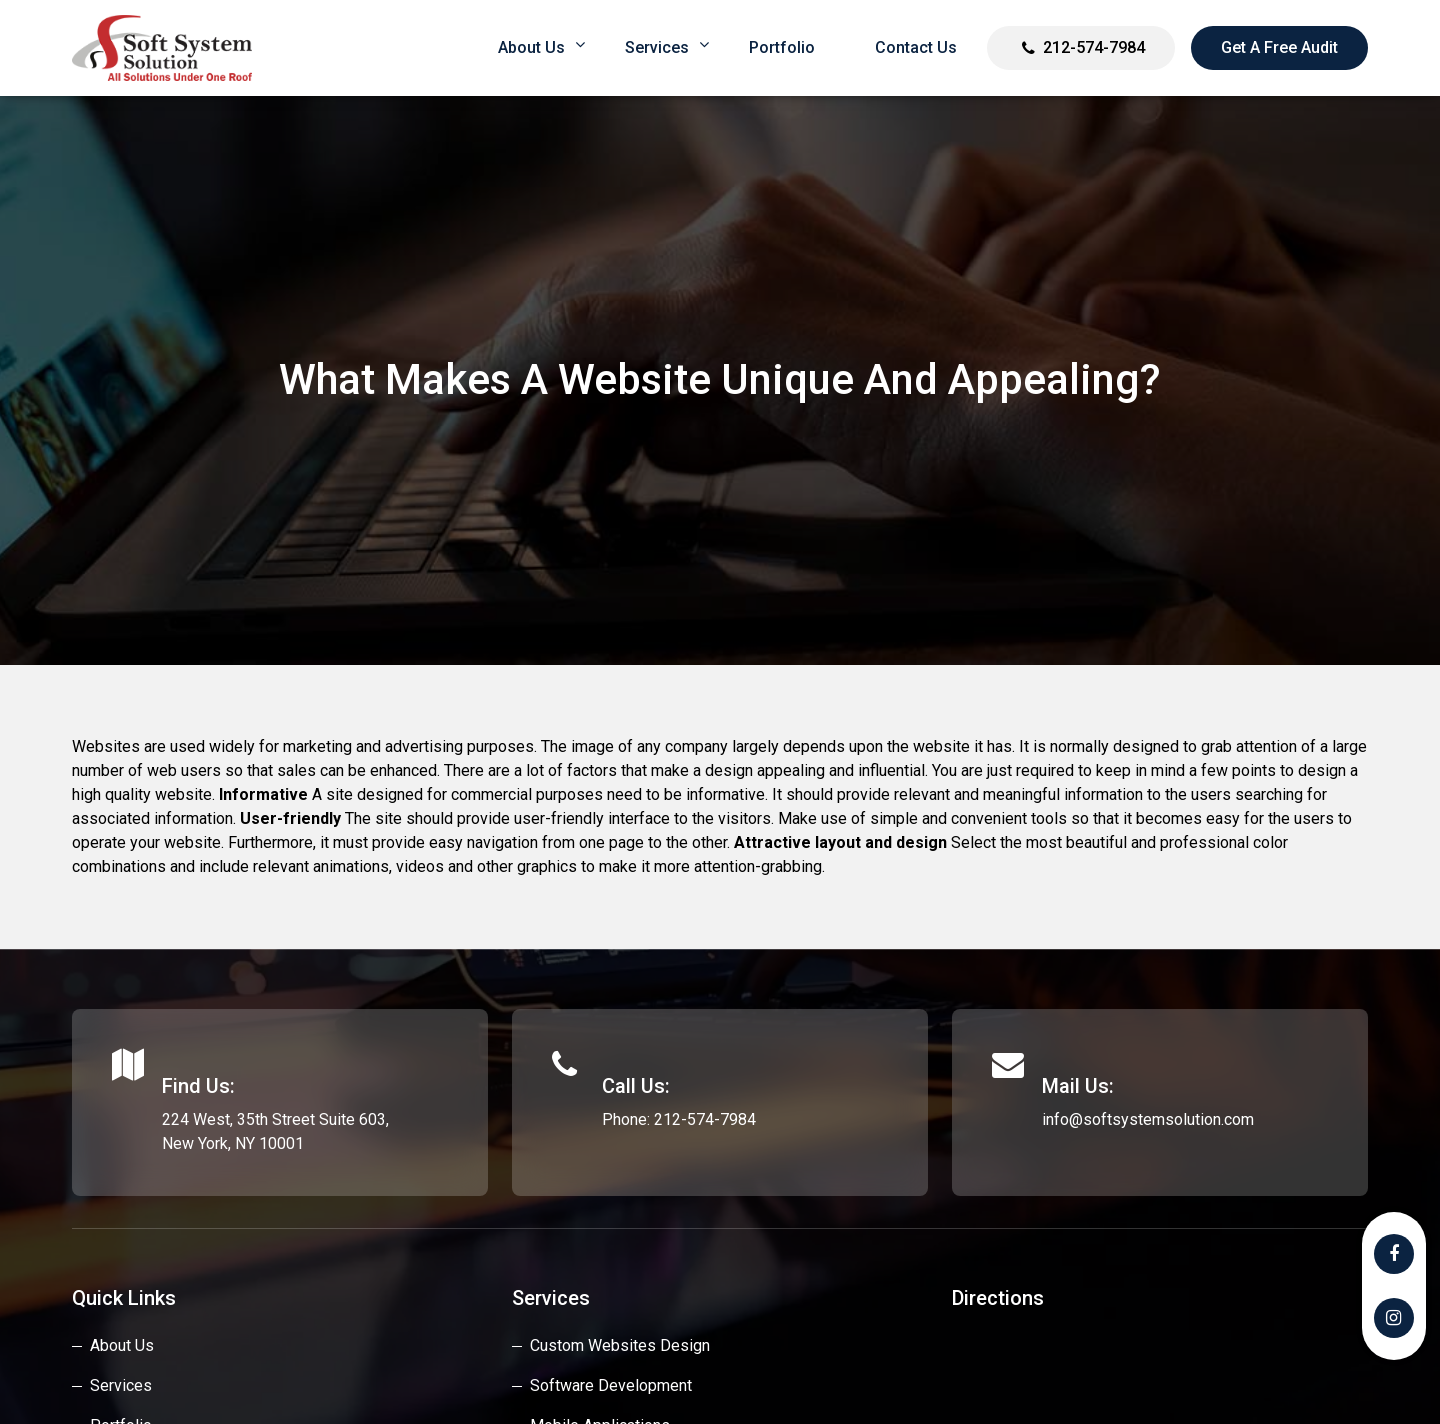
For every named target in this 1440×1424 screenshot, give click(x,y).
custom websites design (620, 1345)
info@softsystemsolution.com (1148, 1119)
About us (531, 47)
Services (657, 47)
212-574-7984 (1094, 47)
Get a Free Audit (1279, 47)
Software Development (611, 1385)
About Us (122, 1345)
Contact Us (916, 47)
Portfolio (782, 47)
